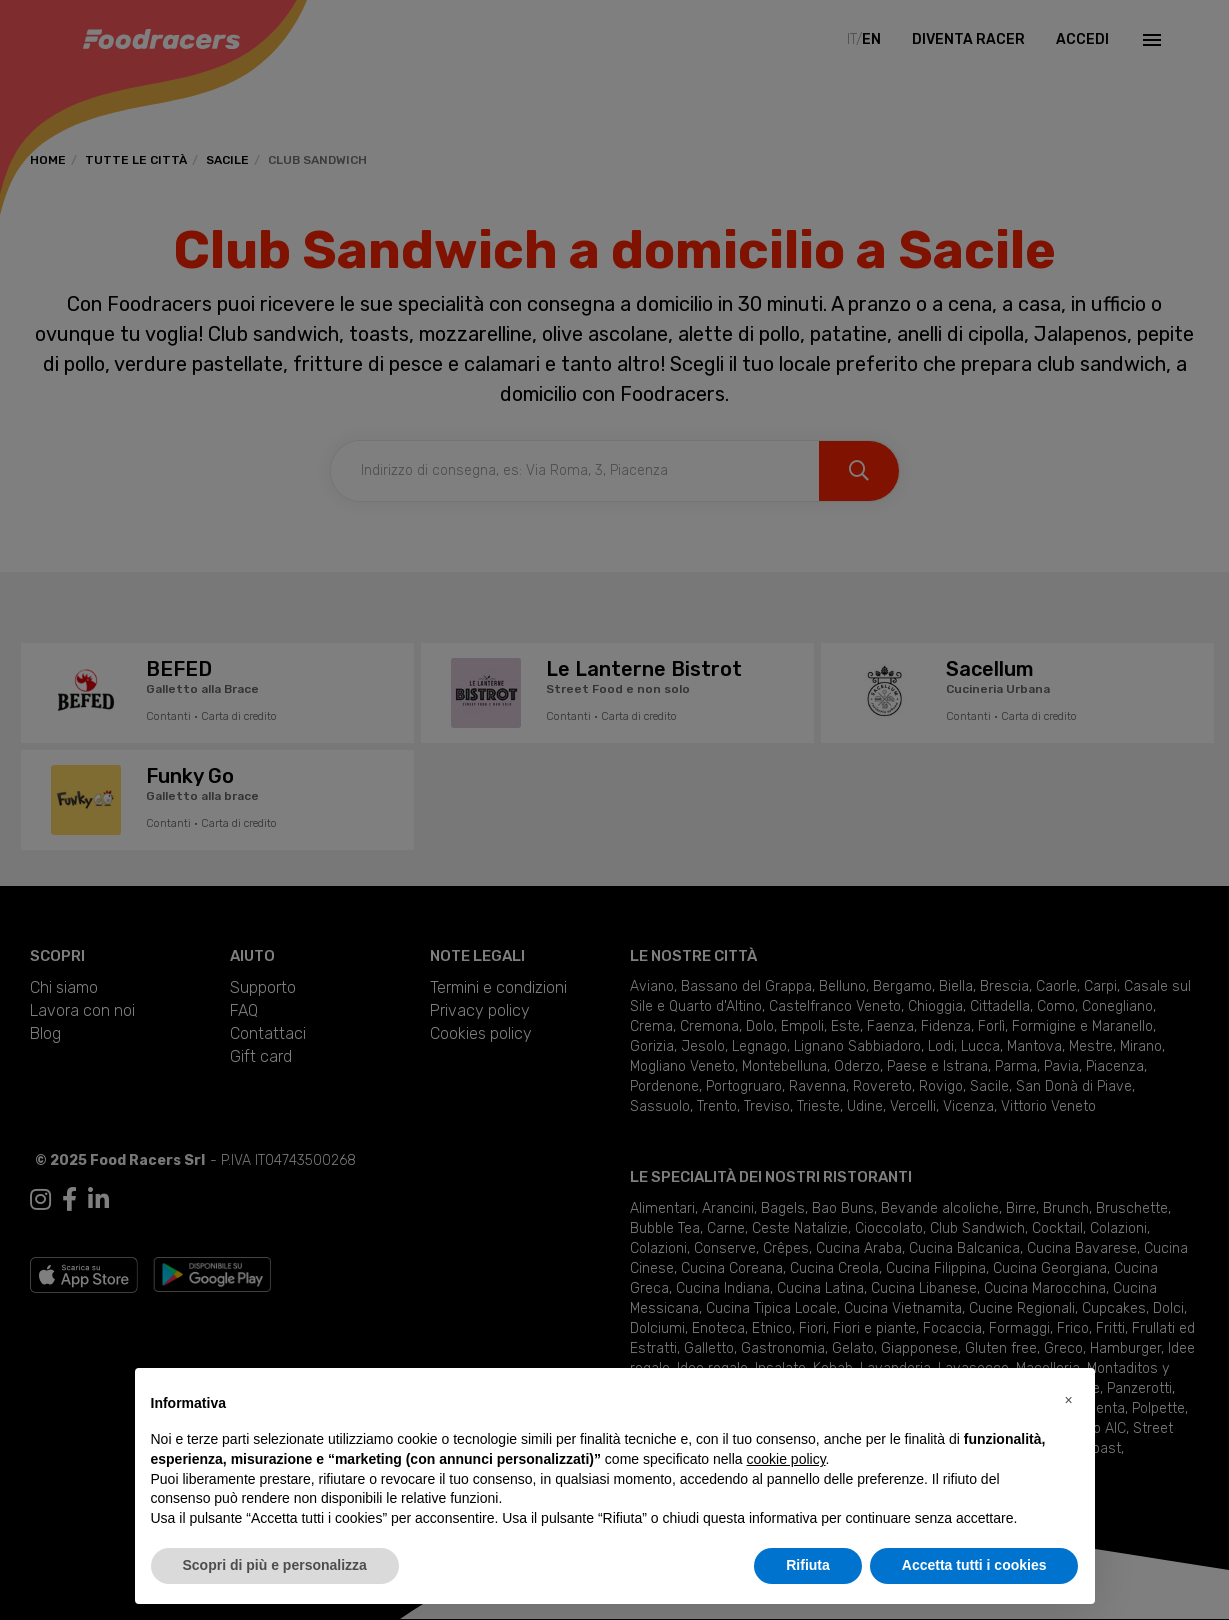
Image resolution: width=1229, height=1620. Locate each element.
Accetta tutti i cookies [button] (974, 1565)
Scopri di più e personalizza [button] (275, 1565)
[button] (1069, 1400)
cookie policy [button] (785, 1459)
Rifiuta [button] (808, 1565)
